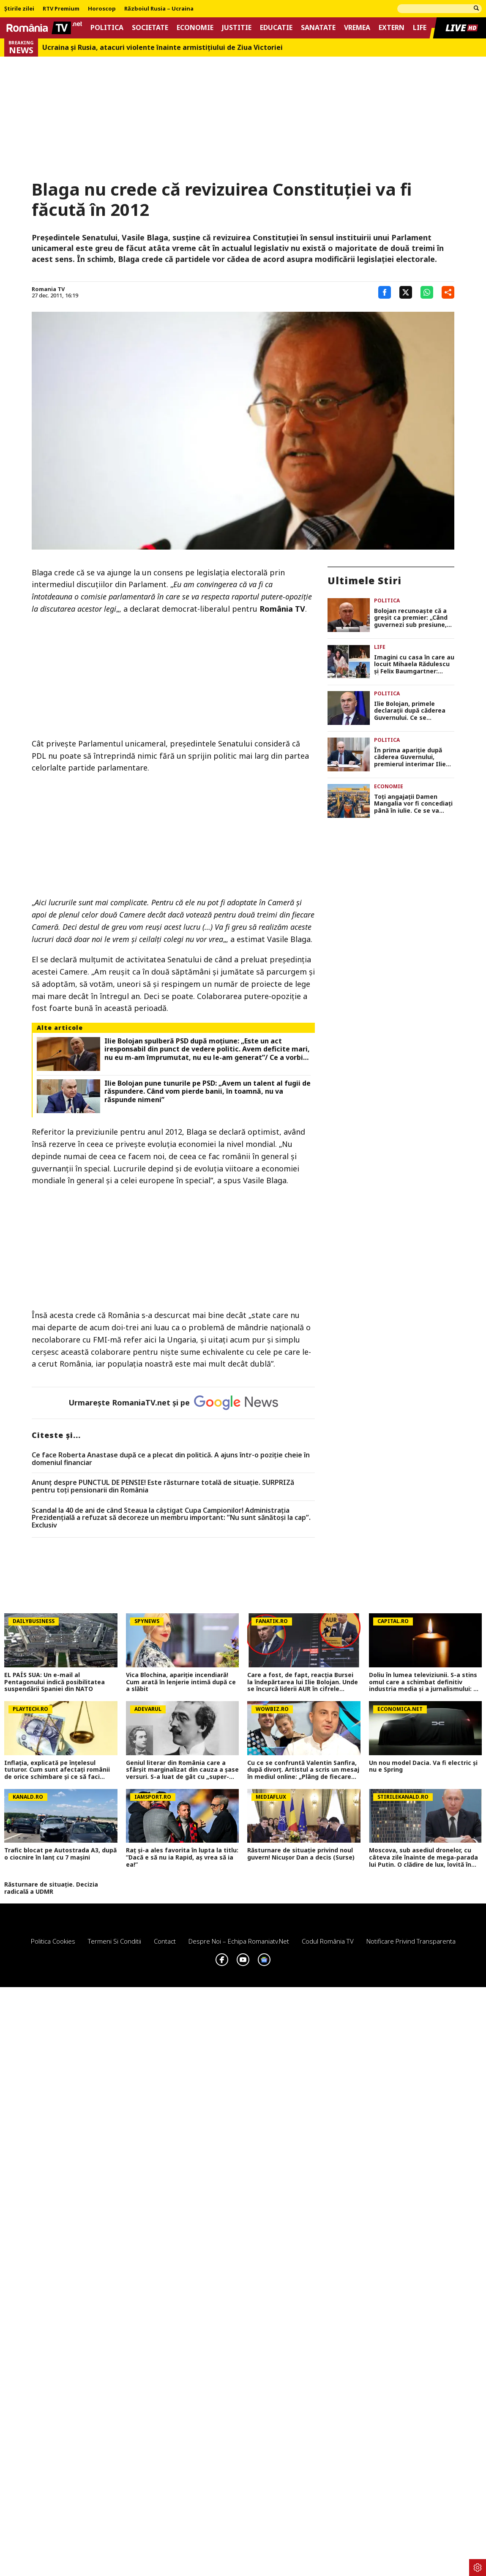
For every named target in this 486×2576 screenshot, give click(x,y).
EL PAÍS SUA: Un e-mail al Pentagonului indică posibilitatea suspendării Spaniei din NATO (54, 1682)
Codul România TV (328, 1941)
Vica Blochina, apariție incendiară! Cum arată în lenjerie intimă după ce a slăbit (181, 1682)
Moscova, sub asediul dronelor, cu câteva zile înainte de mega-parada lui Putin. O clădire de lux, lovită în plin (423, 1857)
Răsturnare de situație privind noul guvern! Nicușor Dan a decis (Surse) (301, 1854)
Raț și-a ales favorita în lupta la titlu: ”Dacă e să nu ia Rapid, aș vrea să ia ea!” (182, 1857)
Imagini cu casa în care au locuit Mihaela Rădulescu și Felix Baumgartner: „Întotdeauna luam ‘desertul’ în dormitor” (414, 664)
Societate (150, 28)
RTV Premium (61, 8)
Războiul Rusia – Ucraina (159, 8)
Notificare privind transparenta (411, 1941)
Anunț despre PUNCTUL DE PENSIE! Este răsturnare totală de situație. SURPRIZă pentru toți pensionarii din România (163, 1486)
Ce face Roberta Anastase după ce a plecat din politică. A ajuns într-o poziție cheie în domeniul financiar (171, 1458)
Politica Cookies (53, 1941)
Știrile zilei (19, 8)
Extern (391, 28)
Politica (106, 28)
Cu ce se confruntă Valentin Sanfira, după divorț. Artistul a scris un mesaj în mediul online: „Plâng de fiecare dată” (303, 1770)
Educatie (276, 28)
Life (419, 28)
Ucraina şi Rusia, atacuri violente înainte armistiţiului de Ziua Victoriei (162, 48)
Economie (195, 28)
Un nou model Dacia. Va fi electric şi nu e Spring (423, 1766)
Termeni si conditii (114, 1941)
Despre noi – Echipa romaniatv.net (238, 1941)
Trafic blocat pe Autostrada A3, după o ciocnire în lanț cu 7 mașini (60, 1854)
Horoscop (102, 8)
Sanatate (318, 28)
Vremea (357, 28)
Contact (165, 1941)
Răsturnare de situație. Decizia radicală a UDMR (51, 1888)
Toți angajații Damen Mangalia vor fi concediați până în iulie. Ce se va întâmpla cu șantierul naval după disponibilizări (413, 803)
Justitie (236, 28)
